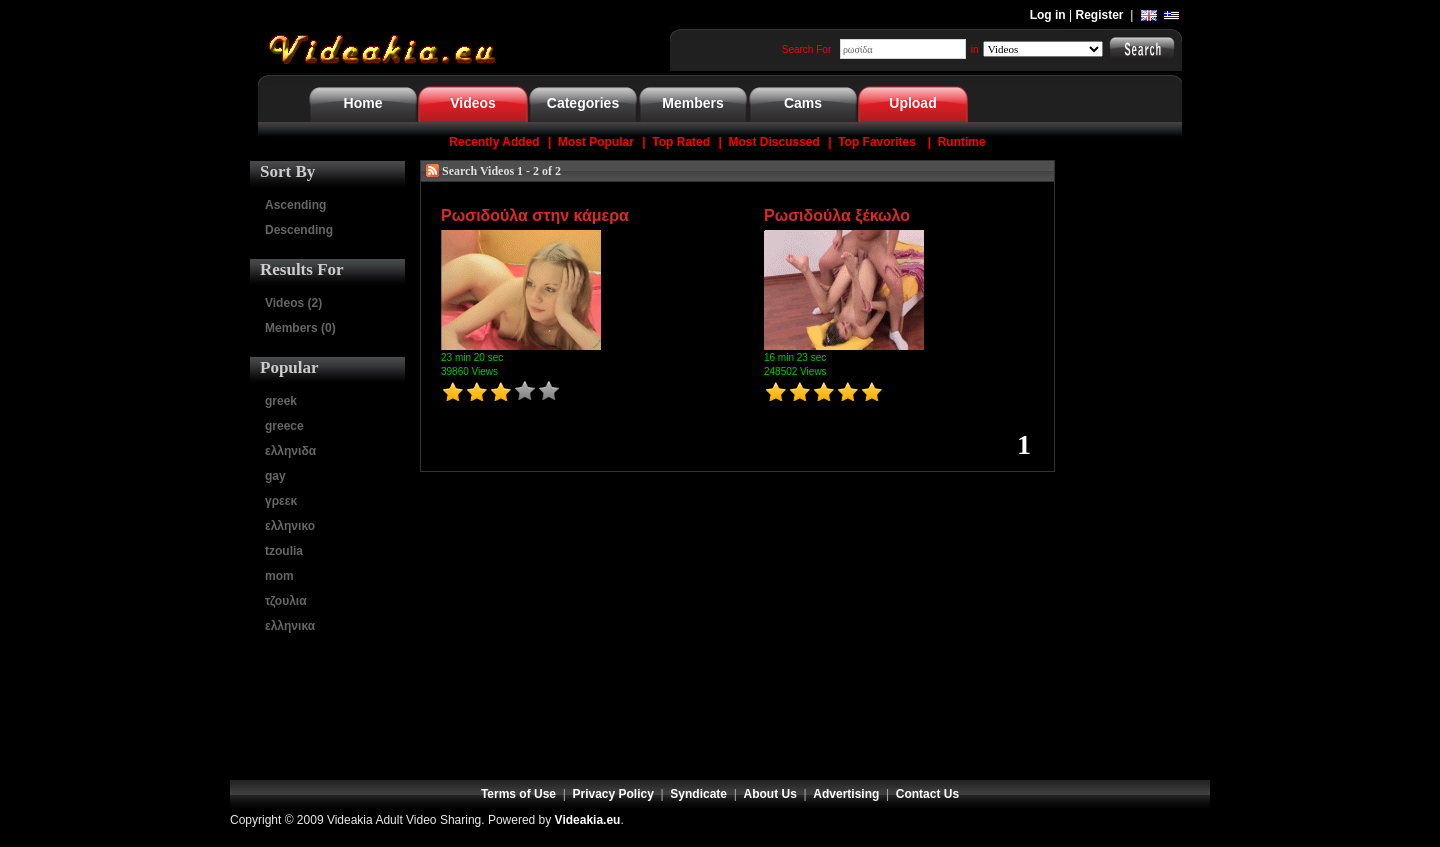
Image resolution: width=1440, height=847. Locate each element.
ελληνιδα (290, 451)
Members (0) (300, 328)
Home (363, 103)
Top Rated (681, 142)
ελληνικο (290, 526)
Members (692, 103)
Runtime (962, 142)
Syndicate (698, 794)
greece (284, 426)
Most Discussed (773, 142)
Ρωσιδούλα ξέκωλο (837, 215)
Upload (912, 103)
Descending (299, 230)
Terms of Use (518, 794)
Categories (583, 103)
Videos (473, 103)
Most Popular (596, 142)
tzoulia (284, 551)
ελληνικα (290, 626)
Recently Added (494, 142)
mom (279, 576)
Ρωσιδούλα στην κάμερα (535, 215)
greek (281, 401)
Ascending (295, 205)
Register (1100, 15)
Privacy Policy (613, 794)
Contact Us (927, 794)
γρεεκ (281, 501)
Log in (1048, 15)
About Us (770, 794)
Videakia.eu (588, 820)
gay (275, 476)
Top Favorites (877, 142)
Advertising (846, 794)
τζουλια (286, 601)
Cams (803, 103)
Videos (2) (293, 303)
